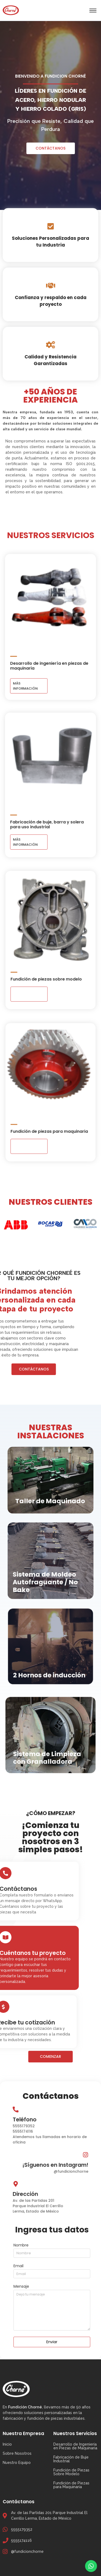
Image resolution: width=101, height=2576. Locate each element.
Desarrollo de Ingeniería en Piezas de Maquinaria (75, 2446)
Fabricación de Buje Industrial (71, 2459)
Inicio (7, 2444)
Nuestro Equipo (17, 2462)
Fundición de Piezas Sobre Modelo (71, 2472)
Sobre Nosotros (17, 2453)
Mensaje (21, 2286)
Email (18, 2266)
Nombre (21, 2245)
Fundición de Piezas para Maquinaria (71, 2485)
